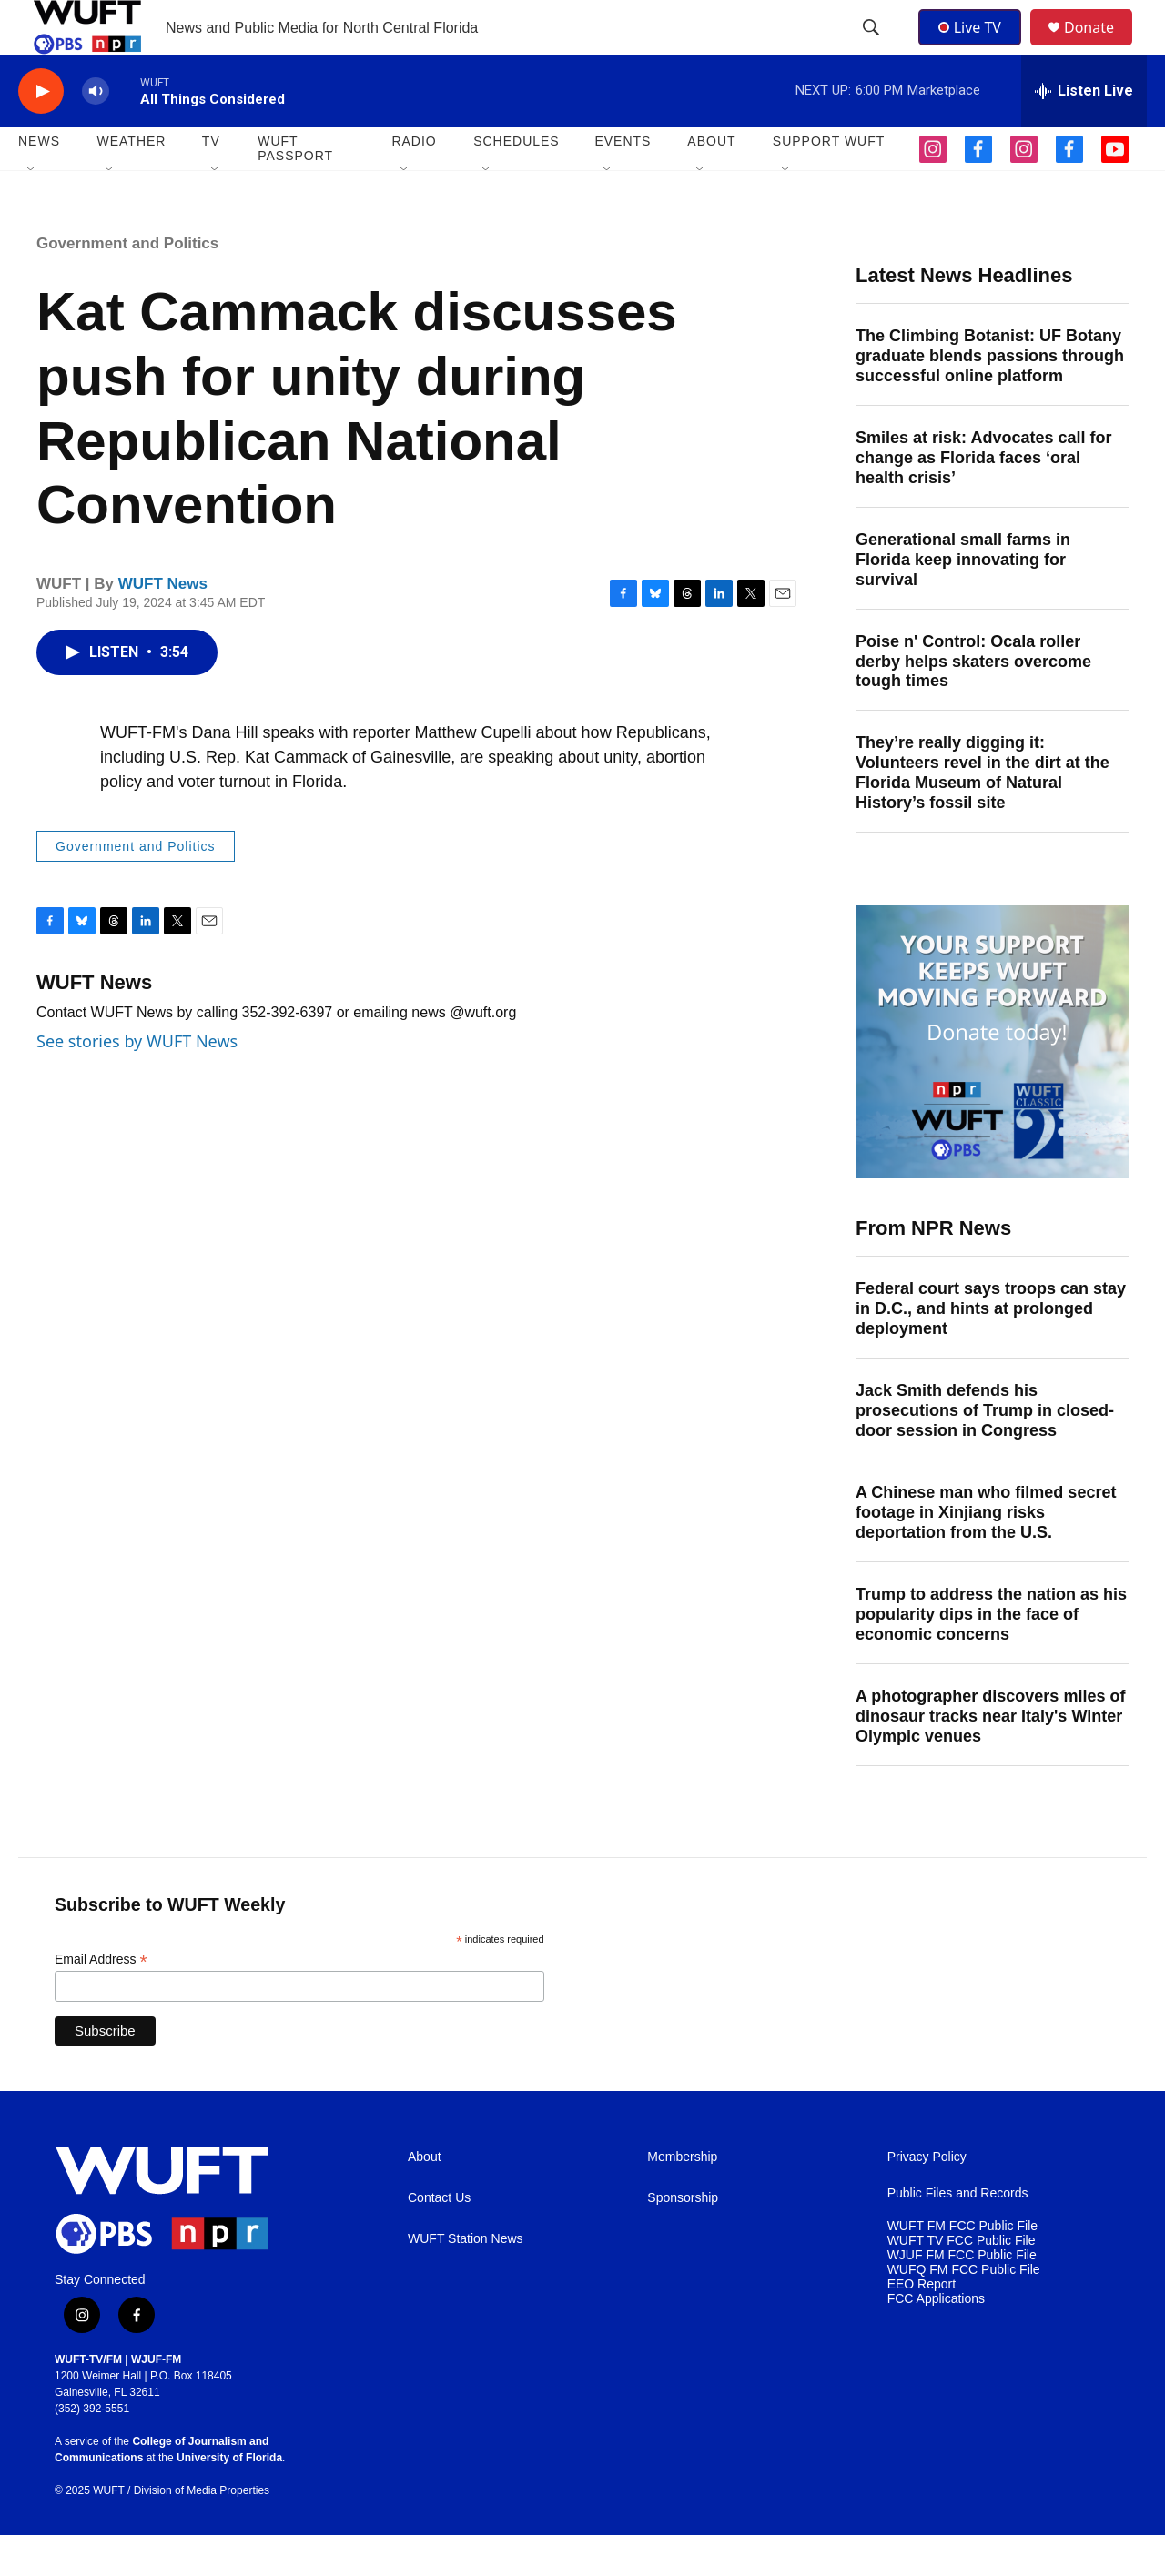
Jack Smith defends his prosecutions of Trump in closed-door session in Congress (985, 1451)
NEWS (39, 182)
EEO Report (921, 2325)
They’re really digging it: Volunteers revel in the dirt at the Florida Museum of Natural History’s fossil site (982, 813)
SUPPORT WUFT (829, 182)
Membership (682, 2198)
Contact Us (439, 2239)
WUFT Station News (465, 2280)
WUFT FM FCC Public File (962, 2267)
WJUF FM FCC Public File (962, 2296)
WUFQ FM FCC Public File (963, 2311)
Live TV (974, 47)
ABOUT (711, 182)
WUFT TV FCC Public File (961, 2281)
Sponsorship (682, 2239)
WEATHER (131, 182)
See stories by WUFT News (137, 1082)
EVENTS (622, 182)
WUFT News (163, 624)
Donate (1100, 47)
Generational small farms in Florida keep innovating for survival (963, 600)
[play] (41, 132)
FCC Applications (936, 2340)
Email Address (101, 2000)
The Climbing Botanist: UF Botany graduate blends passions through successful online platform (990, 397)
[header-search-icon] (873, 48)
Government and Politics (127, 284)
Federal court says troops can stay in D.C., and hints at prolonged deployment (991, 1349)
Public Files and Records (957, 2234)
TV (211, 182)
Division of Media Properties (201, 2531)
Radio (413, 182)
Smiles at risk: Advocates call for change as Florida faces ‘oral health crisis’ (983, 499)
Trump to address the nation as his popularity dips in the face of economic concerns (991, 1655)
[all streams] (1084, 132)
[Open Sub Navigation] (32, 211)
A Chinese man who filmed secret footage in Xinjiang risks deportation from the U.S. (986, 1553)
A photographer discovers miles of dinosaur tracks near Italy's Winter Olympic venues (990, 1757)
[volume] (95, 132)
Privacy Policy (927, 2198)
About (424, 2198)
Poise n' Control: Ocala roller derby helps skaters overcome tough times (973, 702)
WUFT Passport (295, 189)
